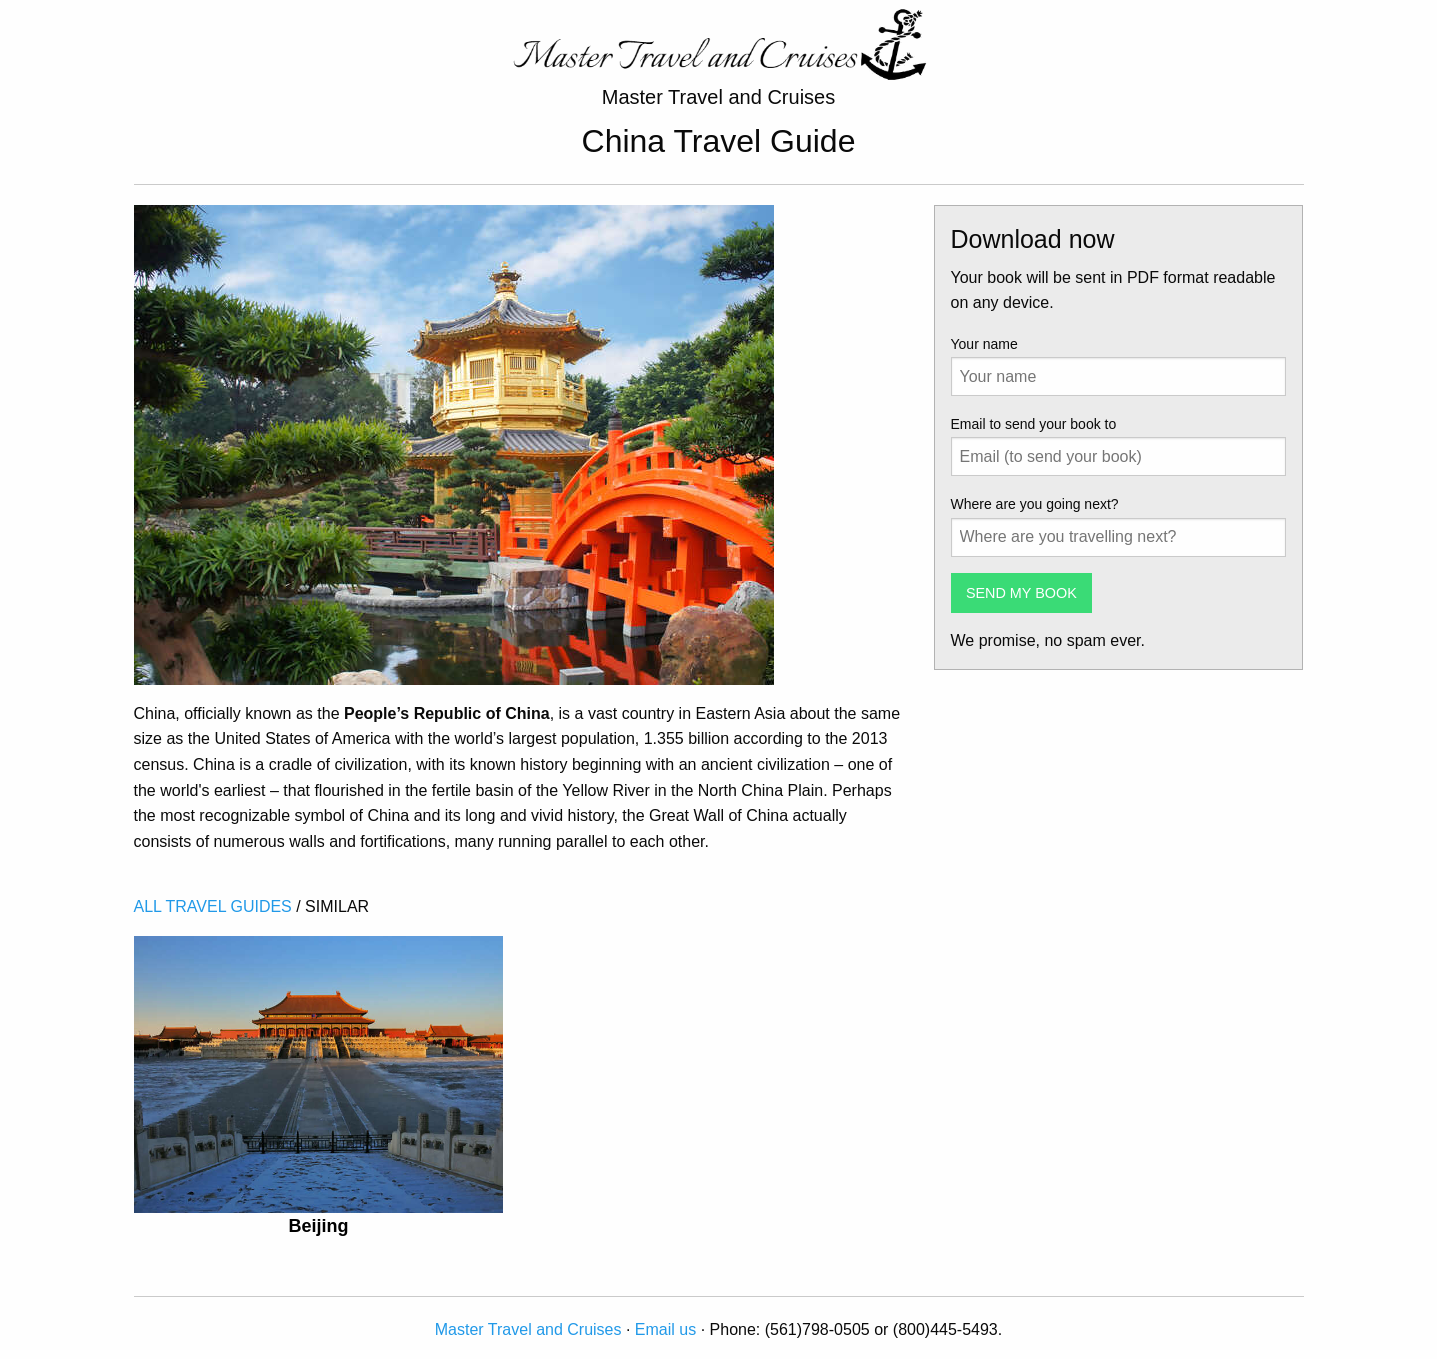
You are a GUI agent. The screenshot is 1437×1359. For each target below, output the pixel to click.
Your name (984, 344)
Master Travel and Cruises (528, 1329)
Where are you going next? (1035, 504)
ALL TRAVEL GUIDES (213, 906)
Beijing (318, 1226)
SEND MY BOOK (1021, 593)
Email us (665, 1329)
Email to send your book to (1034, 424)
